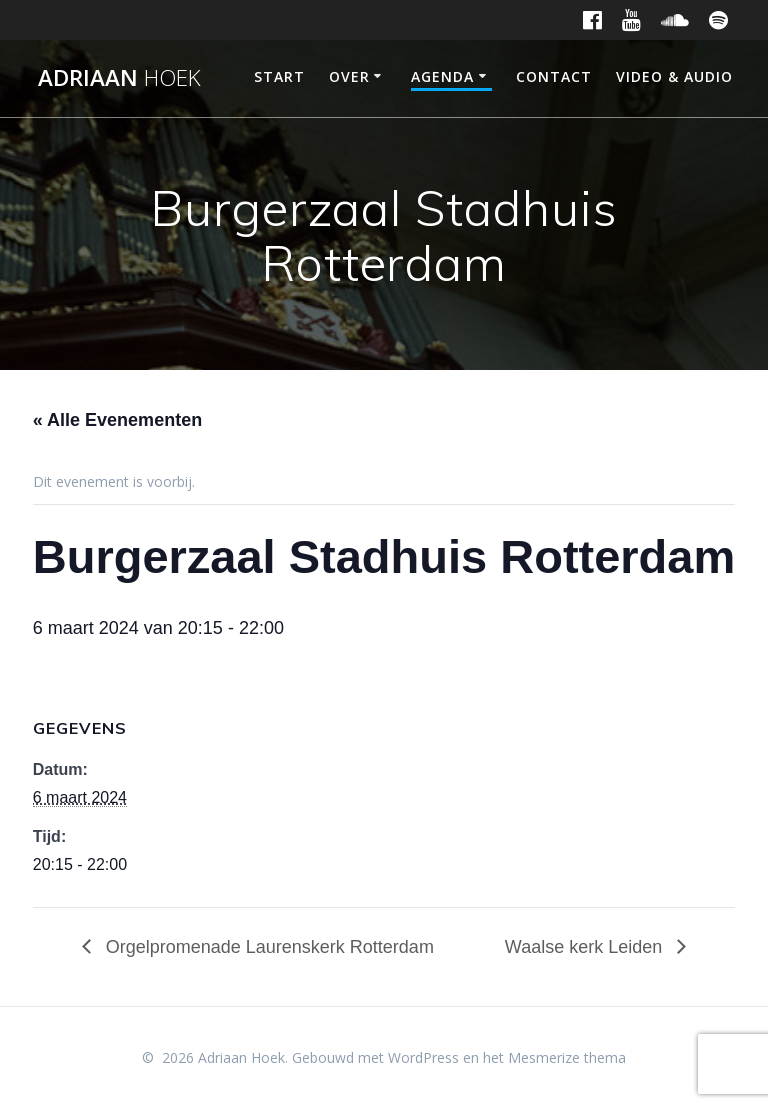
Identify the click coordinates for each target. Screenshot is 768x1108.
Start (279, 76)
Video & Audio (674, 76)
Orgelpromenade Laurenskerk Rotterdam (267, 947)
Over (349, 76)
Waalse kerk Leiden (586, 947)
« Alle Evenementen (117, 420)
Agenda (442, 76)
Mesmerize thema (567, 1057)
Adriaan (119, 78)
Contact (554, 76)
